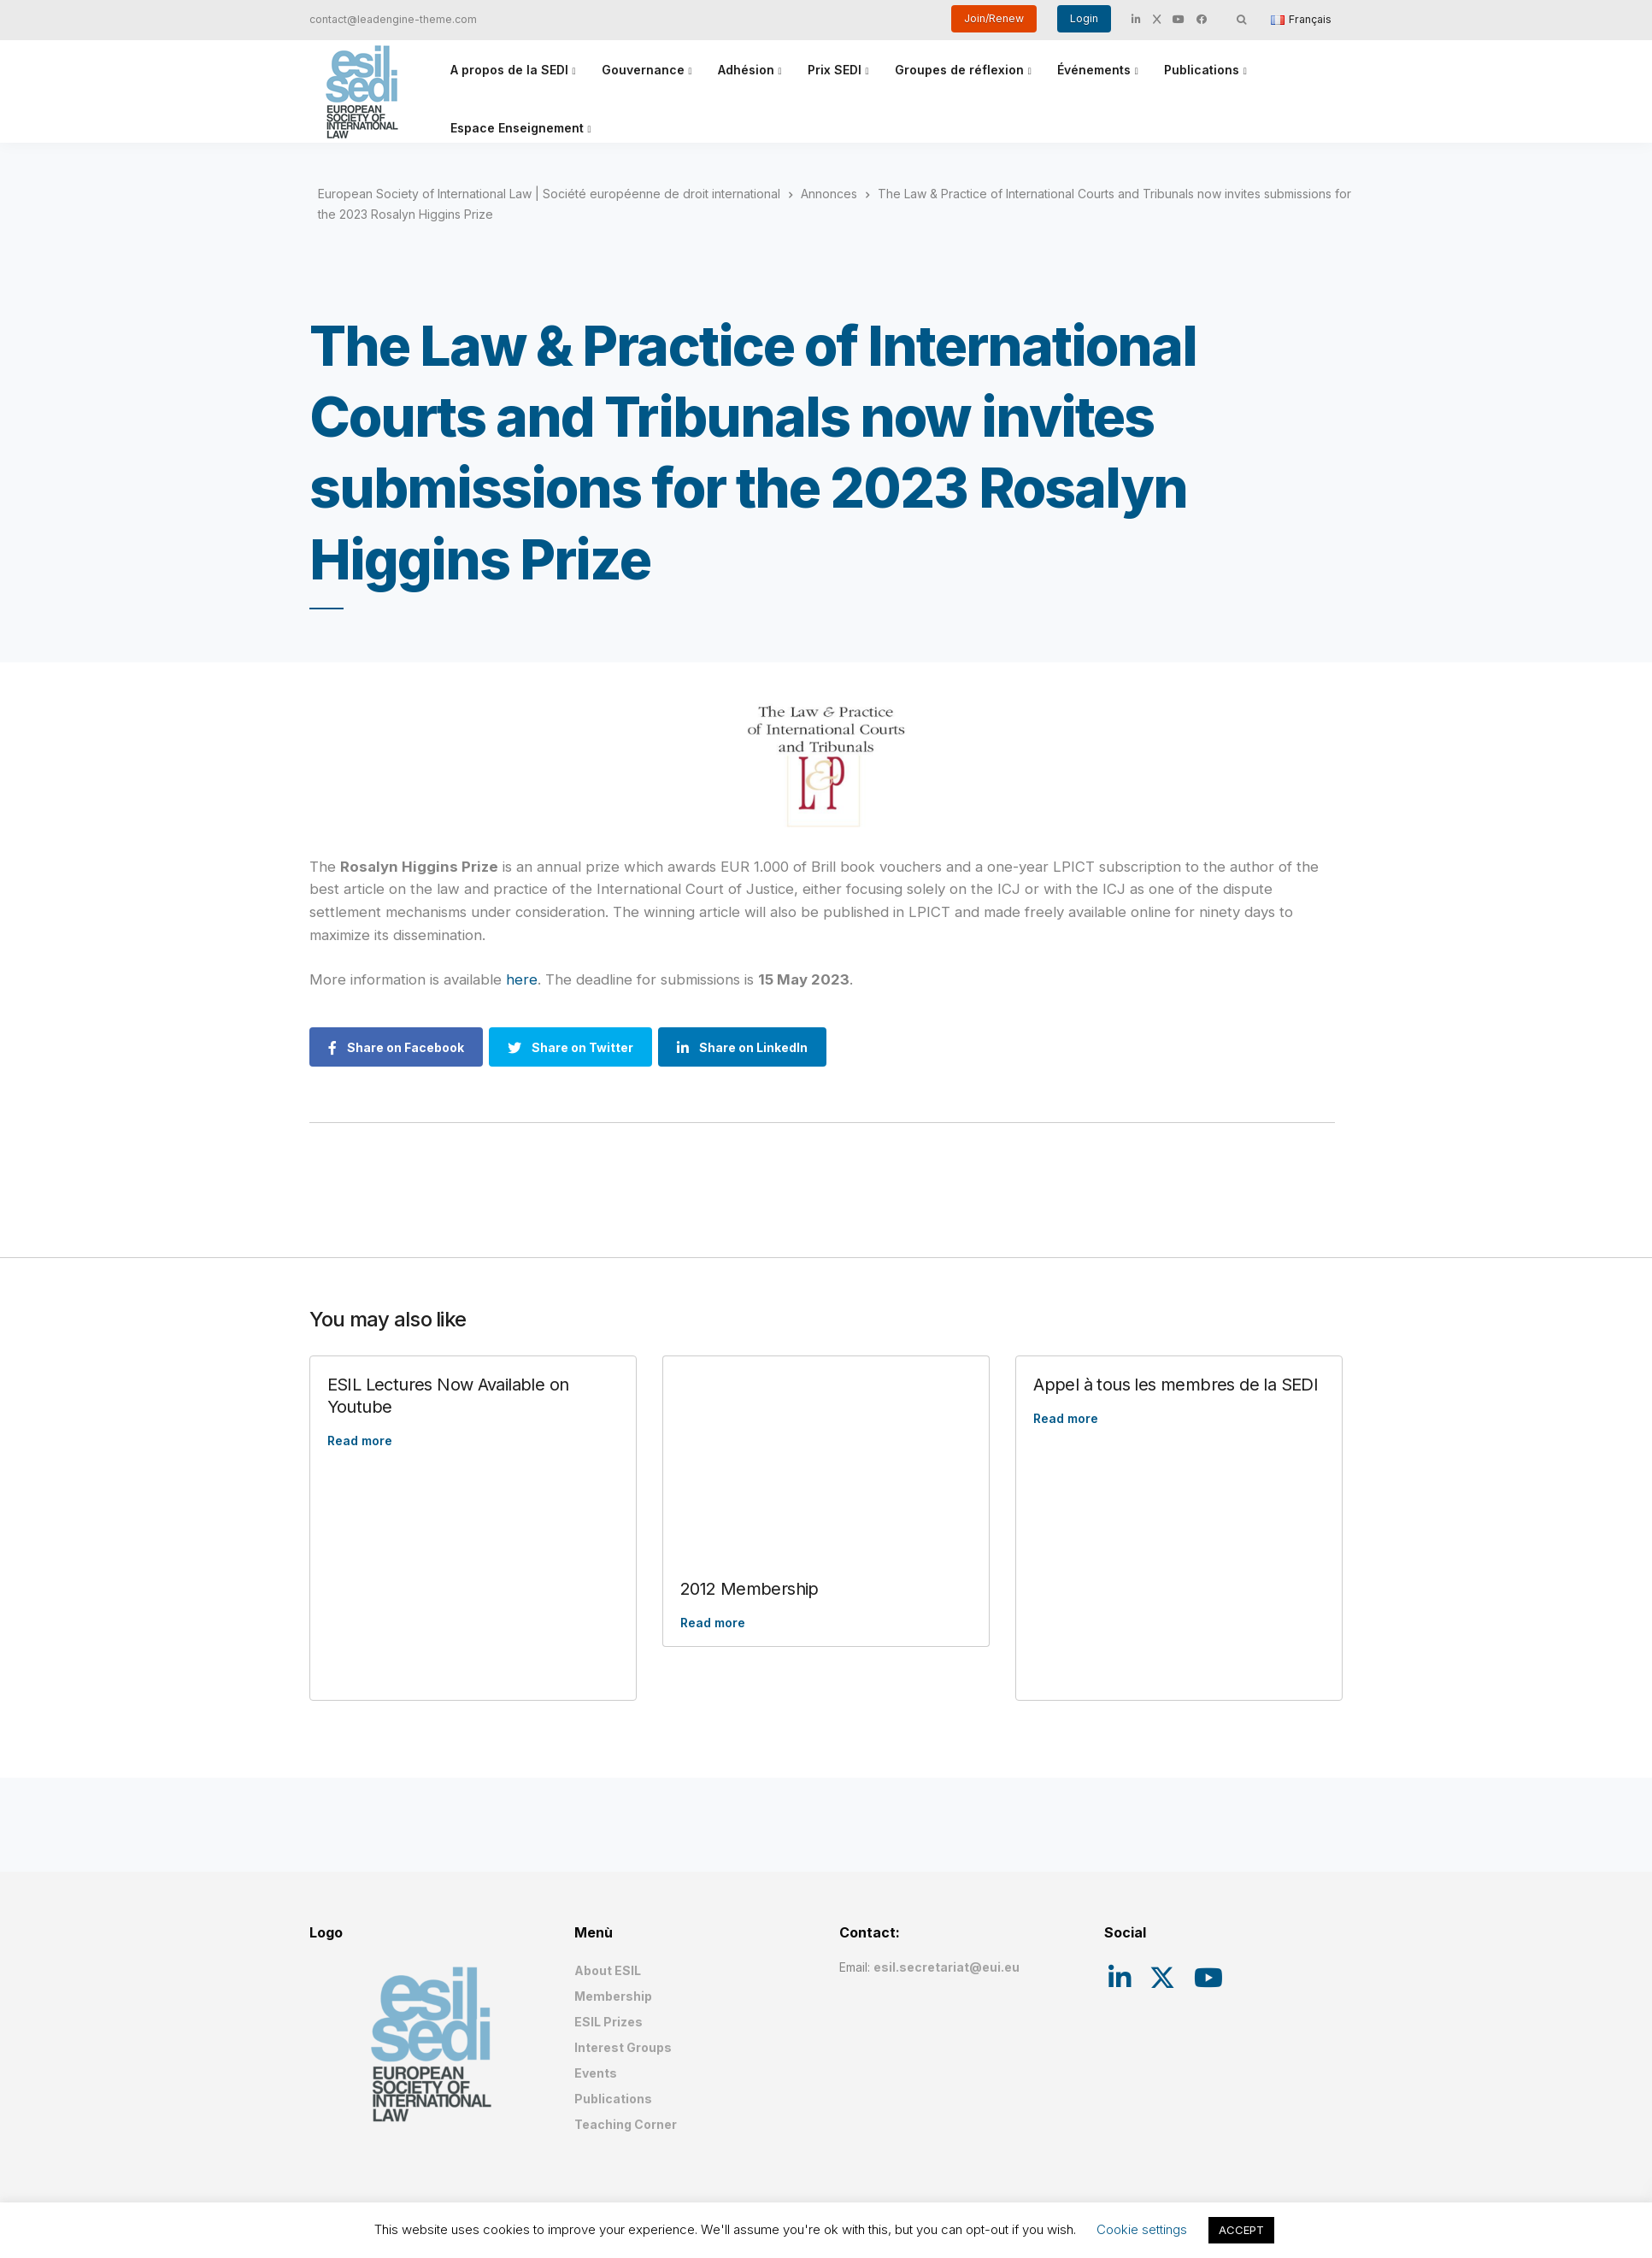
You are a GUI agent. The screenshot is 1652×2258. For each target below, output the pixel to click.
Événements (1094, 69)
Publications (1201, 69)
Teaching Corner (625, 2124)
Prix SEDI (834, 69)
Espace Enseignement (517, 128)
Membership (613, 1996)
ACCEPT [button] (1241, 2230)
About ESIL (607, 1970)
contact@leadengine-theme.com (393, 19)
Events (595, 2073)
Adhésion (746, 69)
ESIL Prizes (608, 2021)
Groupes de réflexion (959, 69)
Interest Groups (623, 2047)
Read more (359, 1440)
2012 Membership (749, 1589)
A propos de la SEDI (509, 69)
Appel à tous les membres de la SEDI (1175, 1384)
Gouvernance (643, 69)
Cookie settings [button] (1141, 2229)
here (522, 979)
